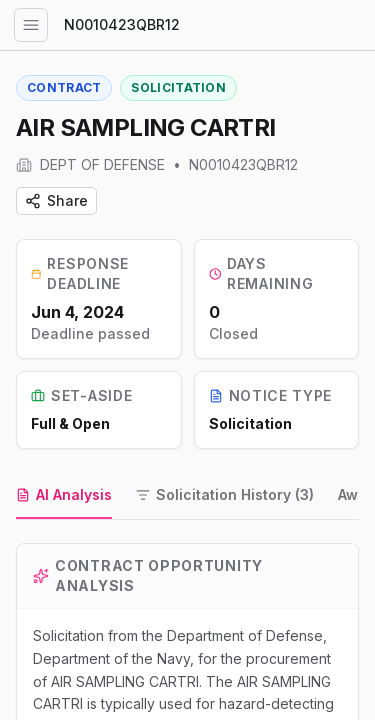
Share (56, 200)
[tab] (64, 496)
